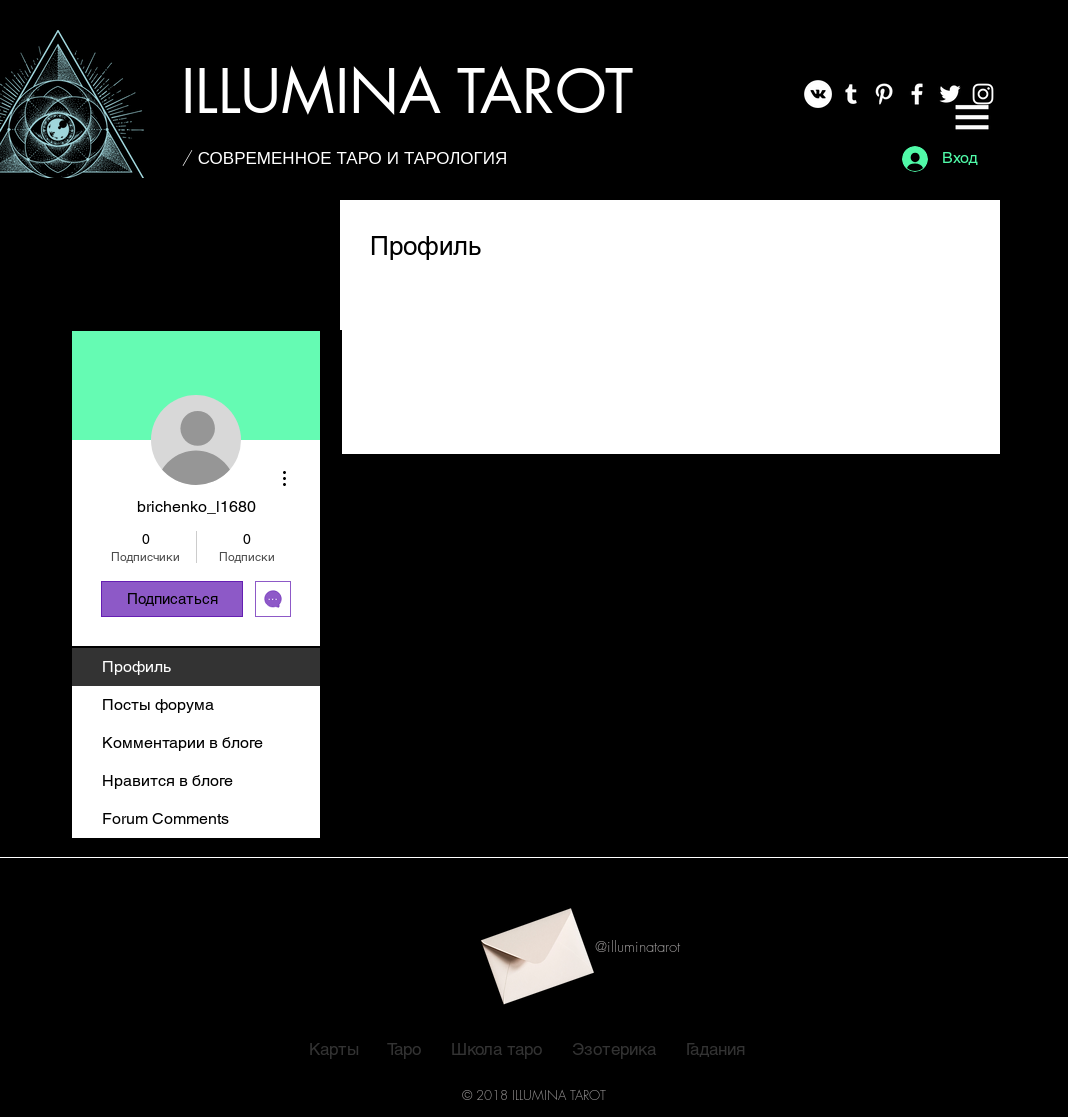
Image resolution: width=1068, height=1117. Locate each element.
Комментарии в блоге (182, 742)
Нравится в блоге (167, 780)
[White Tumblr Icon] (851, 94)
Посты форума (158, 704)
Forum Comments (165, 818)
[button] (972, 117)
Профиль (136, 666)
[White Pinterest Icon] (884, 94)
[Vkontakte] (818, 94)
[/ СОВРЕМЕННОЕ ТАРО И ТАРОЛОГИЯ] (344, 158)
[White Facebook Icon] (917, 94)
